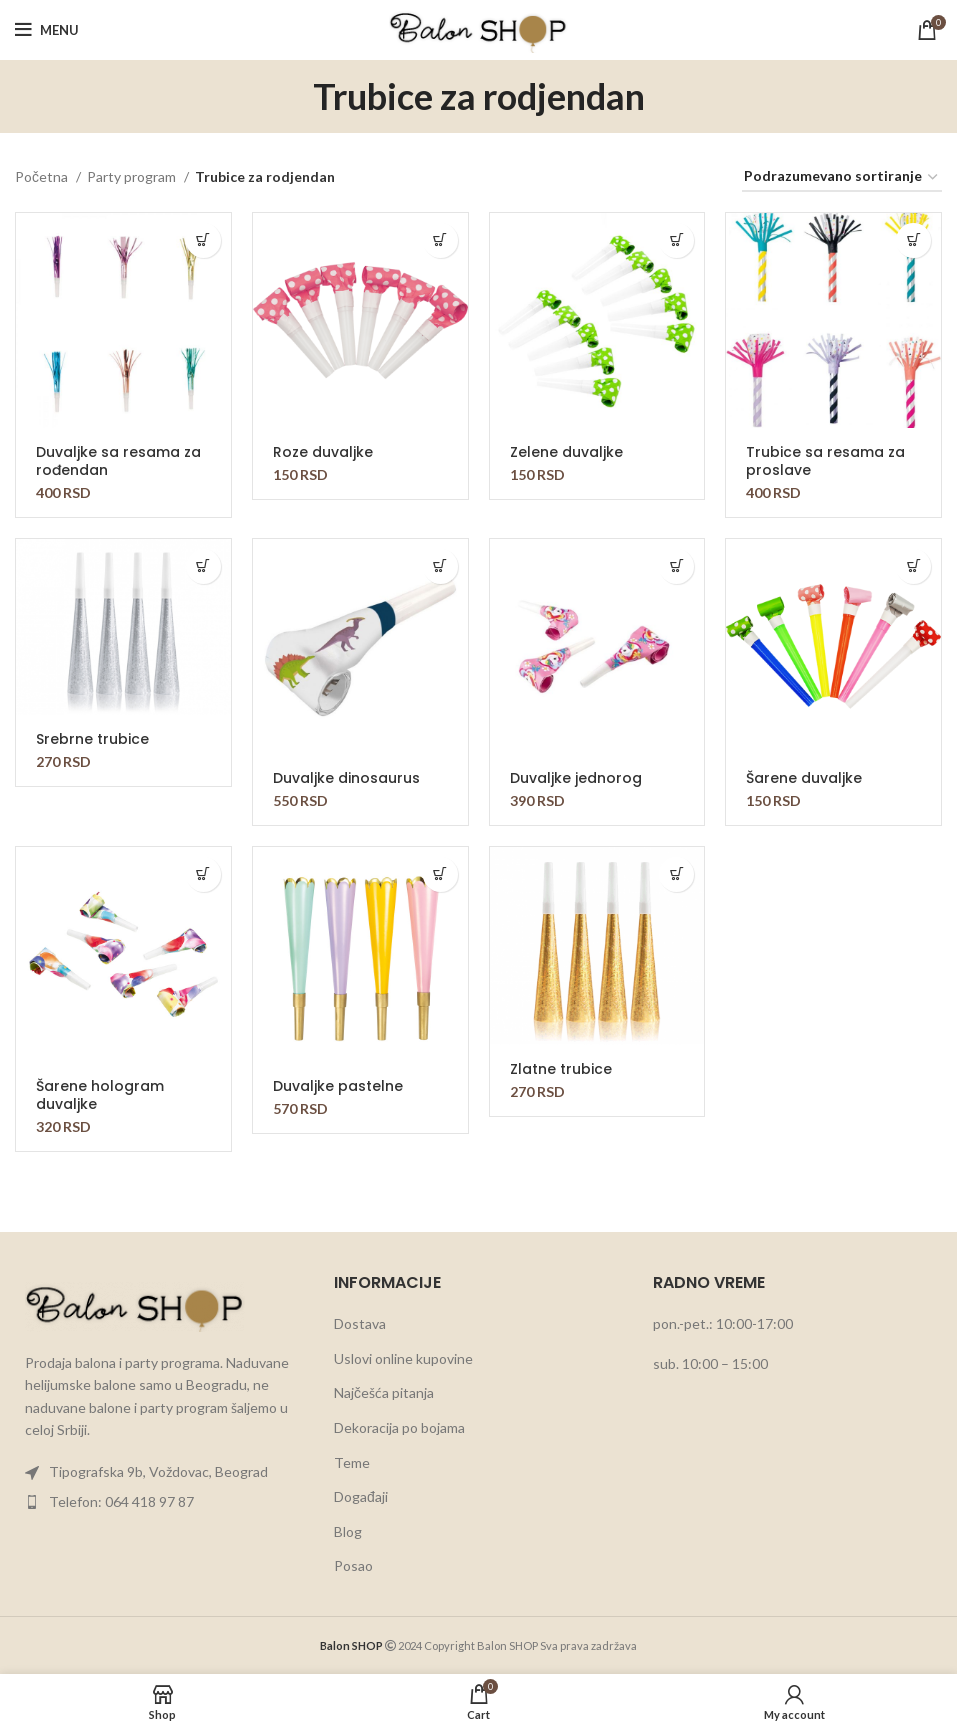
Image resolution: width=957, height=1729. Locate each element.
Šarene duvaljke (804, 778)
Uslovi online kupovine (403, 1358)
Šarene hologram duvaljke (100, 1095)
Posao (353, 1565)
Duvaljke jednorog (576, 778)
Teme (352, 1462)
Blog (348, 1531)
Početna (43, 176)
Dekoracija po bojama (399, 1427)
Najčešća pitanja (384, 1392)
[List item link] (159, 1472)
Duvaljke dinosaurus (346, 778)
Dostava (360, 1323)
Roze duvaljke (323, 452)
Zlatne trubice (561, 1069)
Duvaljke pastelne (338, 1086)
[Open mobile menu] (47, 30)
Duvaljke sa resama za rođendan (118, 461)
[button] (203, 240)
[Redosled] (842, 177)
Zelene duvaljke (566, 452)
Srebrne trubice (92, 739)
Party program (133, 176)
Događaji (361, 1496)
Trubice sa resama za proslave (825, 461)
